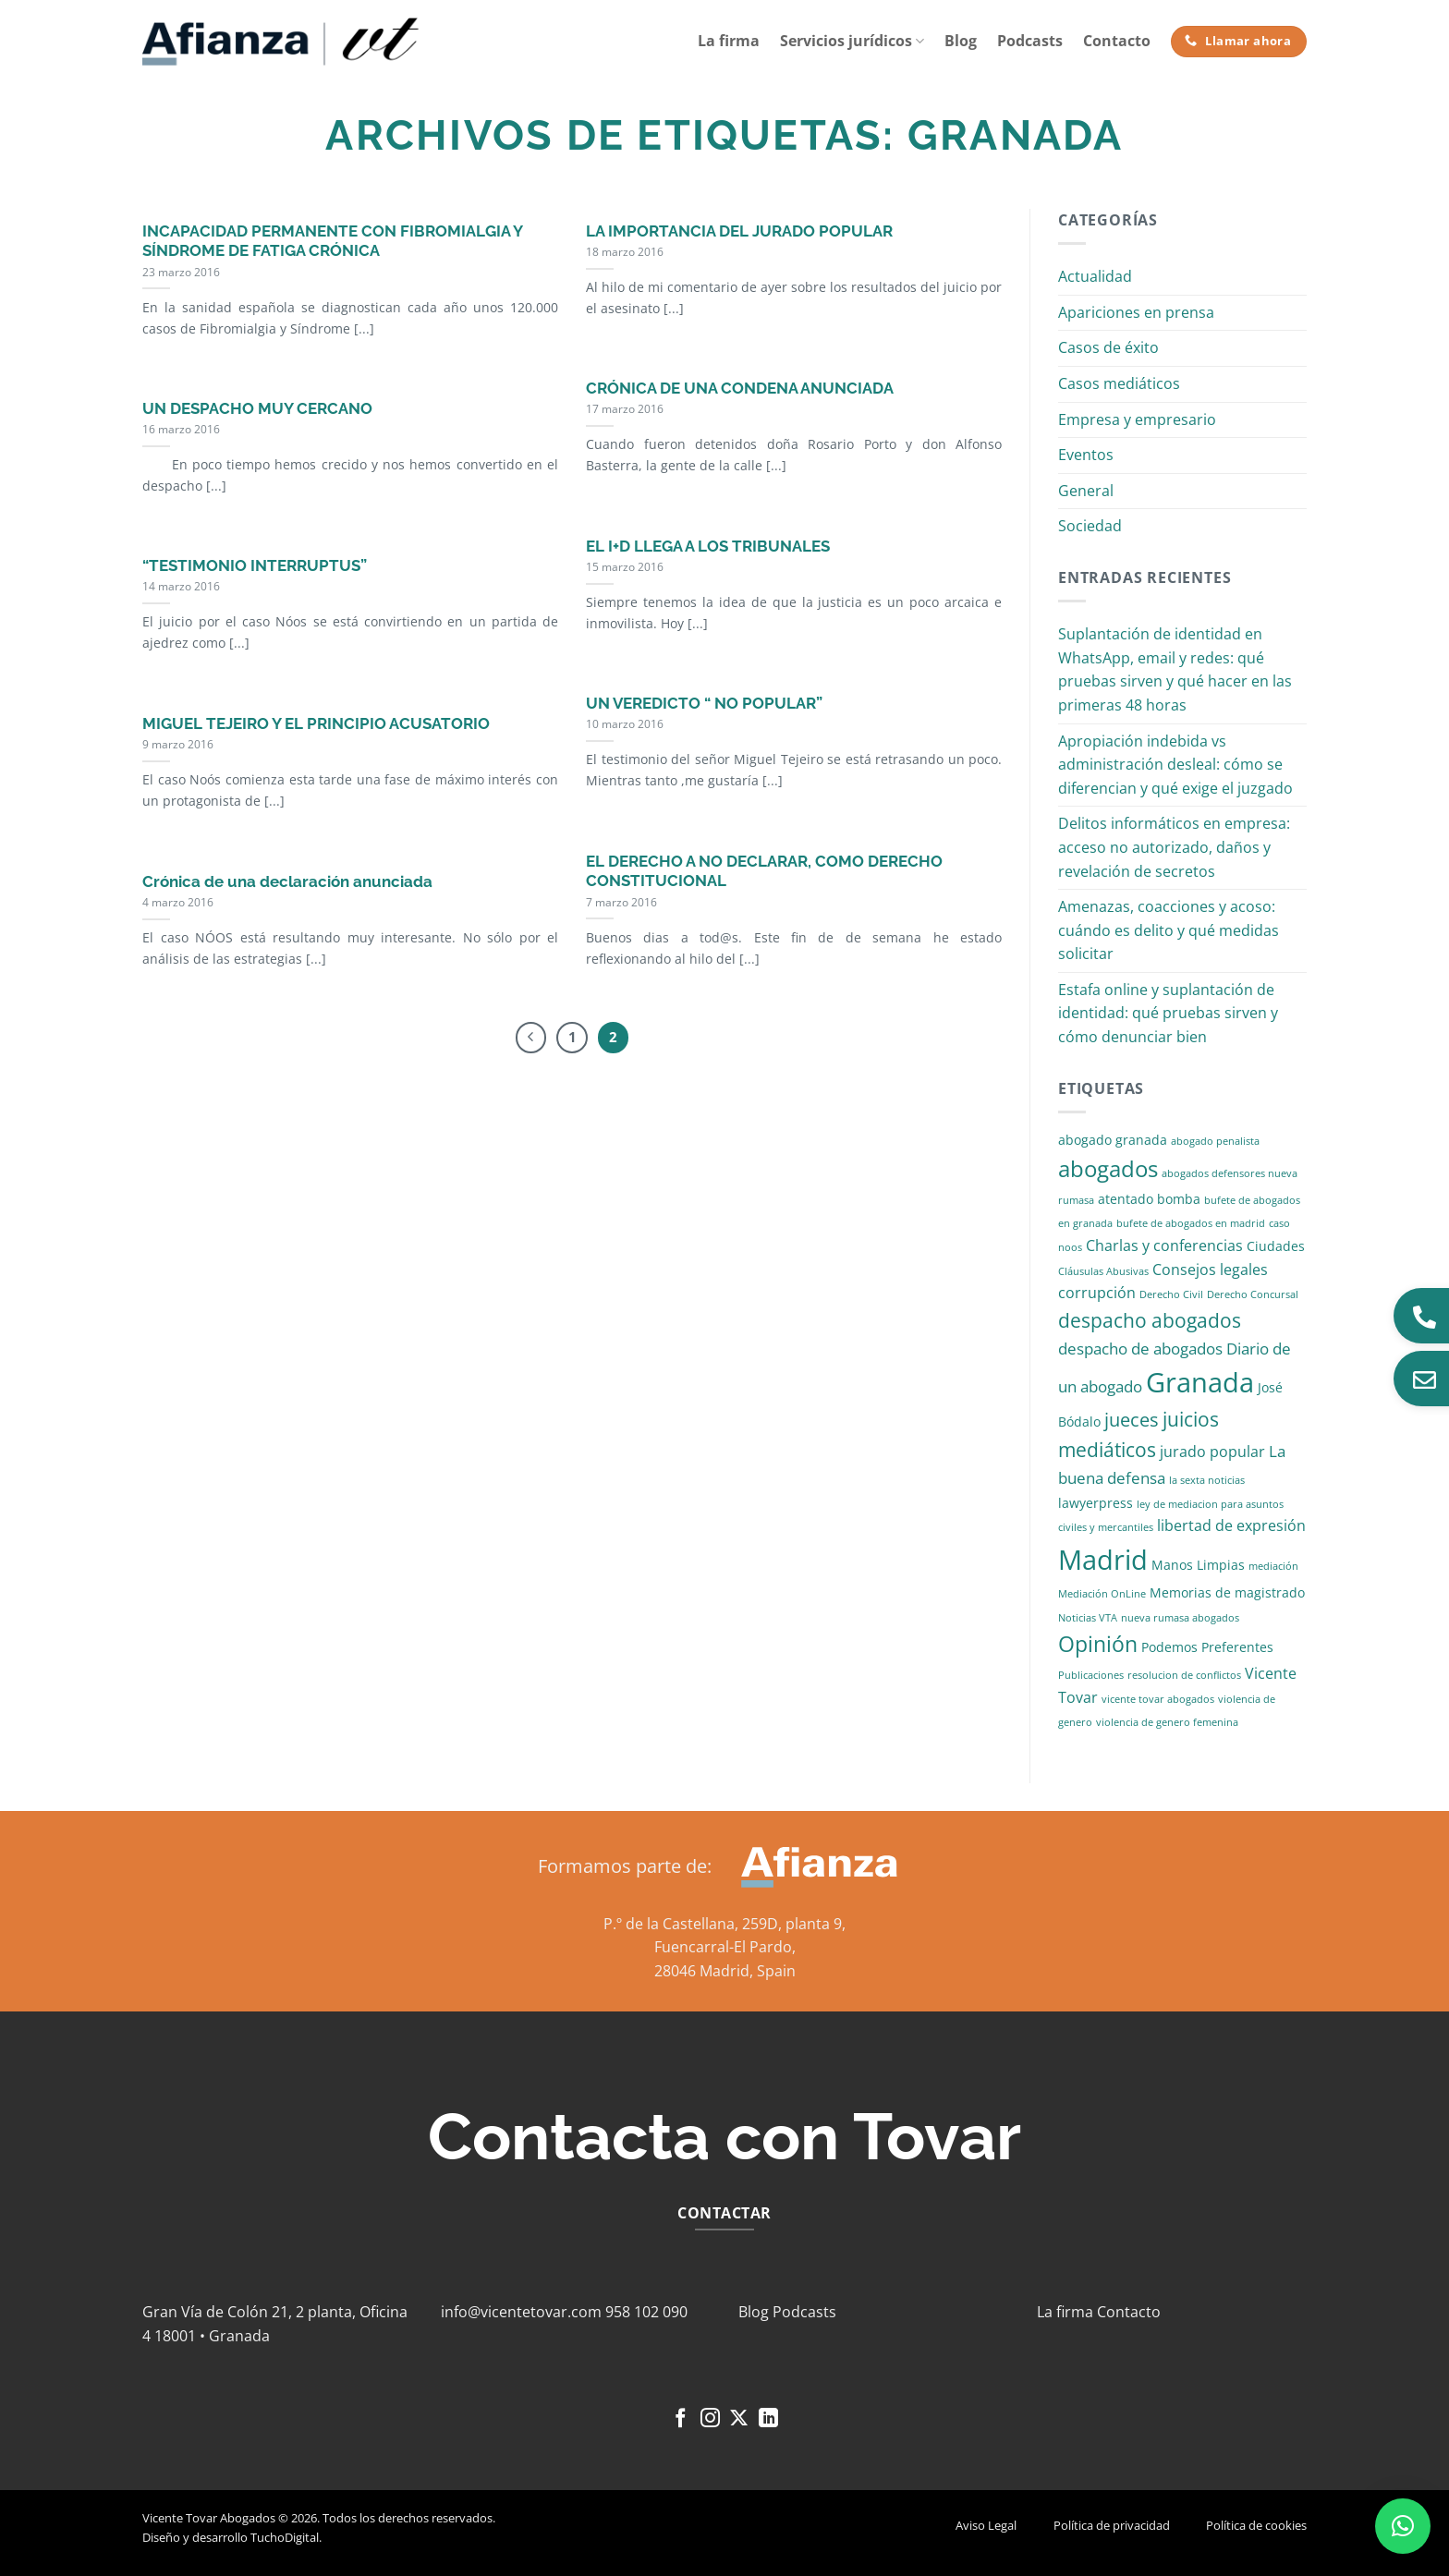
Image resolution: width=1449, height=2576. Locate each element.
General (1086, 490)
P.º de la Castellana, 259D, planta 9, (724, 1924)
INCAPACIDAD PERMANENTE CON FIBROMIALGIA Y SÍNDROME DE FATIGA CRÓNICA (332, 241)
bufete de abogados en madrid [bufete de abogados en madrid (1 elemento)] (1190, 1223)
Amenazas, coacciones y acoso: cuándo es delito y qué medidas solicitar (1168, 930)
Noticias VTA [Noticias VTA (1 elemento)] (1087, 1617)
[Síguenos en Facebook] (680, 2419)
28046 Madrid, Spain (725, 1971)
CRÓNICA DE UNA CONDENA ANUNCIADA (740, 388)
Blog (960, 40)
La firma (729, 40)
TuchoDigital (284, 2537)
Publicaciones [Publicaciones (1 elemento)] (1091, 1675)
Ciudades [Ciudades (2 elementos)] (1276, 1246)
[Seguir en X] (739, 2419)
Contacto (1117, 40)
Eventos (1086, 454)
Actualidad (1095, 276)
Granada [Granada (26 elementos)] (1200, 1382)
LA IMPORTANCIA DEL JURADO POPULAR (739, 231)
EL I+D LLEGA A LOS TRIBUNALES (708, 546)
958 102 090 (646, 2312)
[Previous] (531, 1037)
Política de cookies (1256, 2525)
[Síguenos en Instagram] (710, 2419)
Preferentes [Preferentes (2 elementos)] (1237, 1647)
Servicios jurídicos (852, 40)
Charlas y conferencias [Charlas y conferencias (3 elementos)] (1164, 1245)
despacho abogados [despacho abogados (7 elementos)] (1149, 1320)
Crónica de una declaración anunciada (287, 881)
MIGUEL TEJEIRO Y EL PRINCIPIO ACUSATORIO (316, 723)
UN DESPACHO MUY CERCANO (257, 408)
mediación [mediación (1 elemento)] (1273, 1566)
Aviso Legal (986, 2525)
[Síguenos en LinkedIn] (768, 2419)
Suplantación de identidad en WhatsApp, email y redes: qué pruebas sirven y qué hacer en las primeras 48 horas (1175, 669)
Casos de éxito (1108, 347)
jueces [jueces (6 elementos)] (1131, 1419)
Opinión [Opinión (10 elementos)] (1098, 1644)
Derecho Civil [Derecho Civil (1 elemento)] (1171, 1294)
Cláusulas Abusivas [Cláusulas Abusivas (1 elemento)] (1103, 1271)
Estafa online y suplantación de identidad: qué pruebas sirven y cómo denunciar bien (1168, 1013)
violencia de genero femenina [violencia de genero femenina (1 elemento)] (1167, 1722)
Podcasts (1030, 40)
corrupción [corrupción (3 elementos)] (1097, 1292)
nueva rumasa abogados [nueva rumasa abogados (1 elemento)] (1180, 1617)
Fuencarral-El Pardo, (725, 1947)
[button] (1403, 2526)
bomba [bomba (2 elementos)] (1178, 1199)
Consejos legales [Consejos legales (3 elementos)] (1210, 1269)
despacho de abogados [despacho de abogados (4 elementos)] (1140, 1348)
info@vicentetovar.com (521, 2312)
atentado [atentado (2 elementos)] (1125, 1199)
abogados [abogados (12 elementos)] (1108, 1168)
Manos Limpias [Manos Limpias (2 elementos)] (1198, 1565)
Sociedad (1090, 526)
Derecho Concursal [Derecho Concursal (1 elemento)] (1252, 1294)
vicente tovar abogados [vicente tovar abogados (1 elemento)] (1158, 1699)
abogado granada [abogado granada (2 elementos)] (1112, 1139)
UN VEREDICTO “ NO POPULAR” (704, 703)
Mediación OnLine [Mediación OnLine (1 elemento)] (1102, 1593)
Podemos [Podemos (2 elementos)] (1169, 1647)
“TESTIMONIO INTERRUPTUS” (254, 565)
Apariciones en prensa (1136, 312)
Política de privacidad (1111, 2525)
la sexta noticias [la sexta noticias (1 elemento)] (1207, 1480)
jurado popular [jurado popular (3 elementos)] (1212, 1451)
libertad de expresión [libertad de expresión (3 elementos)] (1231, 1525)
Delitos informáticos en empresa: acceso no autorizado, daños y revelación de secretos (1174, 847)
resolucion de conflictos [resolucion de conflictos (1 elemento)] (1184, 1675)
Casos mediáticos (1119, 383)
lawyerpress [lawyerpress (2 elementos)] (1095, 1503)
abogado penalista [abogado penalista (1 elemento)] (1215, 1141)
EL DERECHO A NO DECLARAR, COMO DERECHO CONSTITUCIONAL (764, 871)
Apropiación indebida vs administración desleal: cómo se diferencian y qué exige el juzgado (1175, 764)
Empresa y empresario (1137, 419)
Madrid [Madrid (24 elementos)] (1103, 1559)
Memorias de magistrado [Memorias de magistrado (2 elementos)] (1227, 1592)
